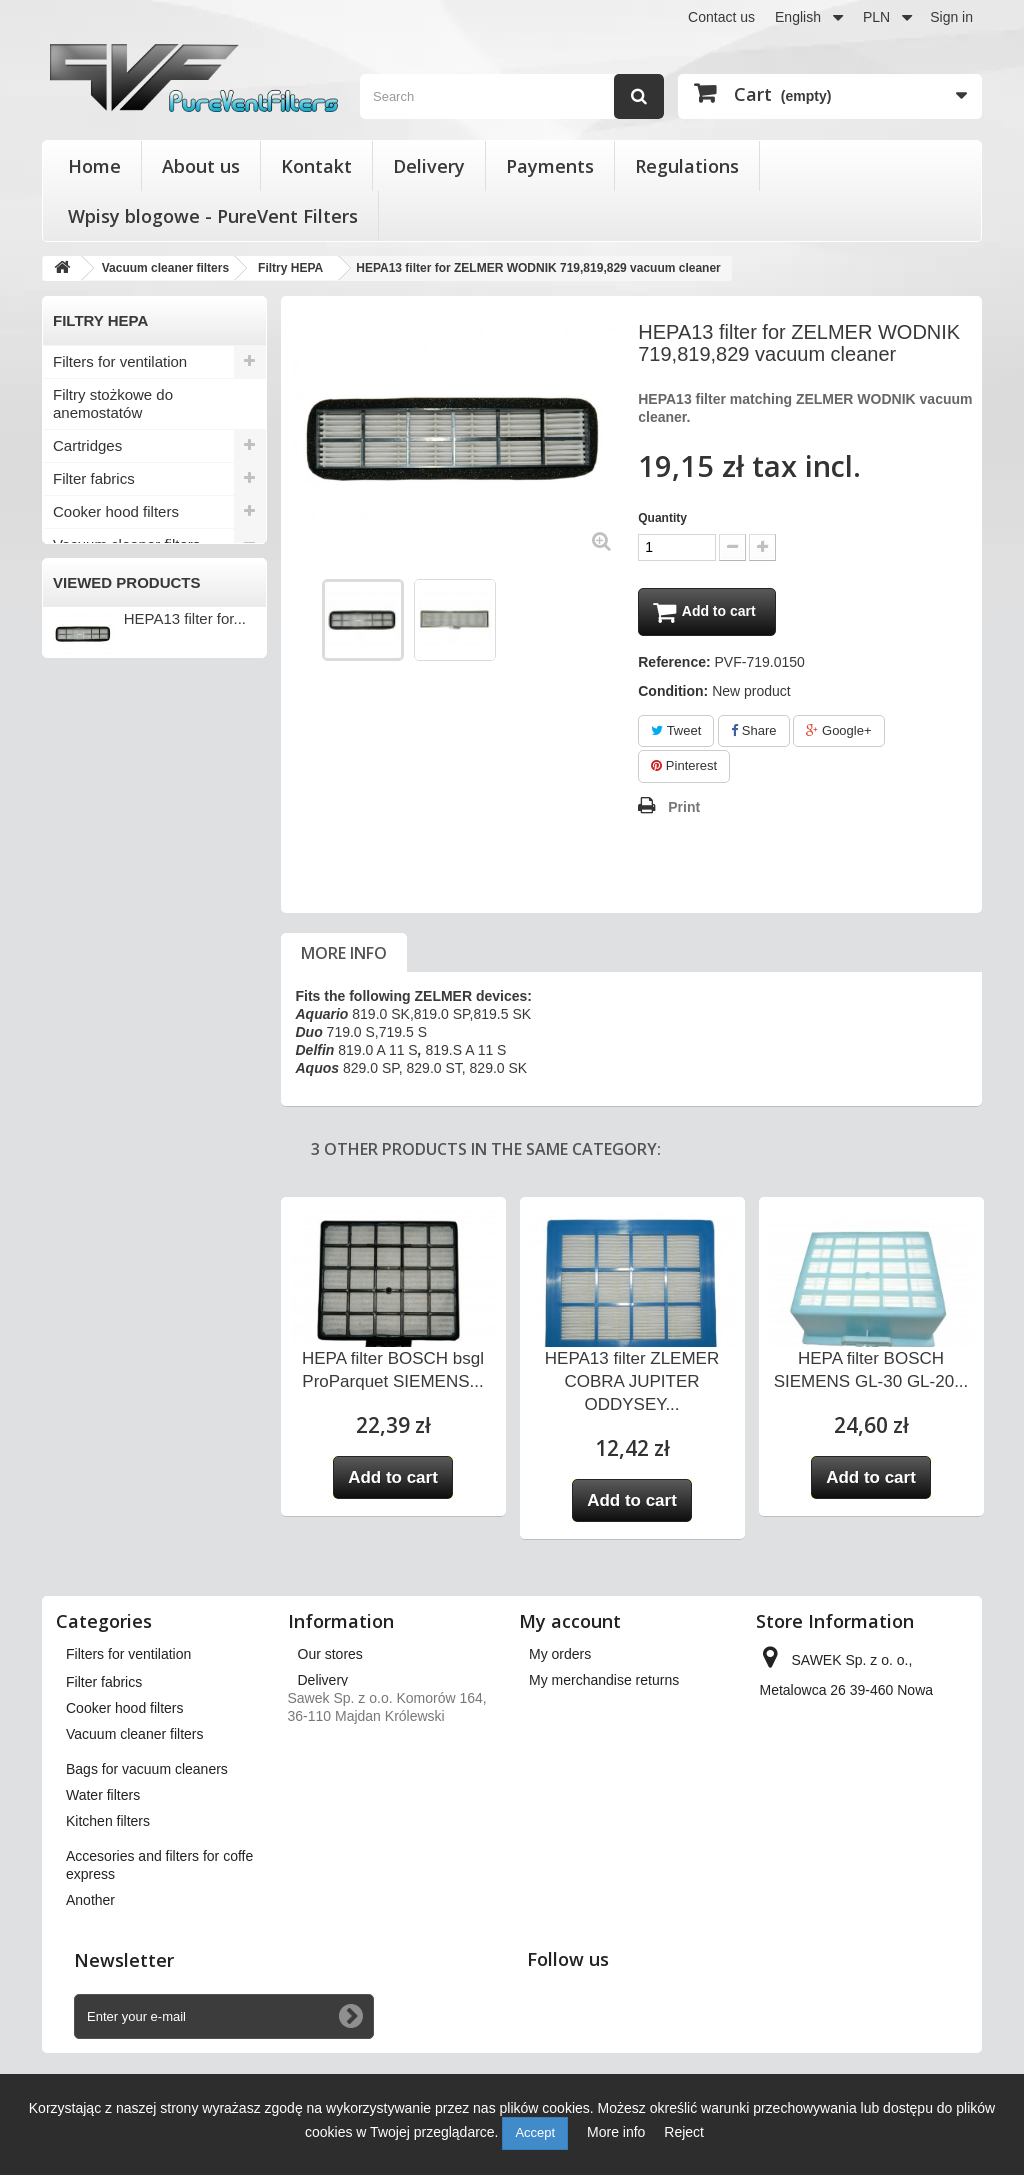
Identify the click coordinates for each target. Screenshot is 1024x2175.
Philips (78, 644)
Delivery (429, 166)
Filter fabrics (94, 478)
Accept (535, 2132)
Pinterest (684, 768)
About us (201, 166)
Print (684, 809)
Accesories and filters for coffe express (135, 883)
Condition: (673, 693)
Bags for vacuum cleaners (139, 775)
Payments (550, 166)
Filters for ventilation (120, 361)
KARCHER (92, 611)
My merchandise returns (604, 1682)
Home (94, 166)
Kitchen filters (98, 841)
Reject (684, 2132)
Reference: (674, 664)
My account (570, 1623)
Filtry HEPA (93, 677)
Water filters (92, 808)
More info (344, 955)
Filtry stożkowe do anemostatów (113, 403)
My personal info (580, 1760)
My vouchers (568, 1786)
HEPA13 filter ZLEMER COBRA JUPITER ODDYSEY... (632, 1383)
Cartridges (87, 445)
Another (79, 925)
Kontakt (316, 166)
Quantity (662, 518)
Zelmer (80, 710)
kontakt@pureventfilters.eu (843, 1886)
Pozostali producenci (122, 743)
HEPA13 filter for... (185, 1044)
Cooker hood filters (116, 511)
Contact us (721, 17)
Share (753, 732)
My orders (560, 1656)
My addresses (572, 1734)
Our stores (330, 1656)
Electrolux (88, 578)
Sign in (951, 17)
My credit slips (573, 1708)
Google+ (838, 732)
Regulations (687, 166)
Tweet (676, 732)
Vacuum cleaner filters (126, 544)
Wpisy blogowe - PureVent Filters (213, 216)
